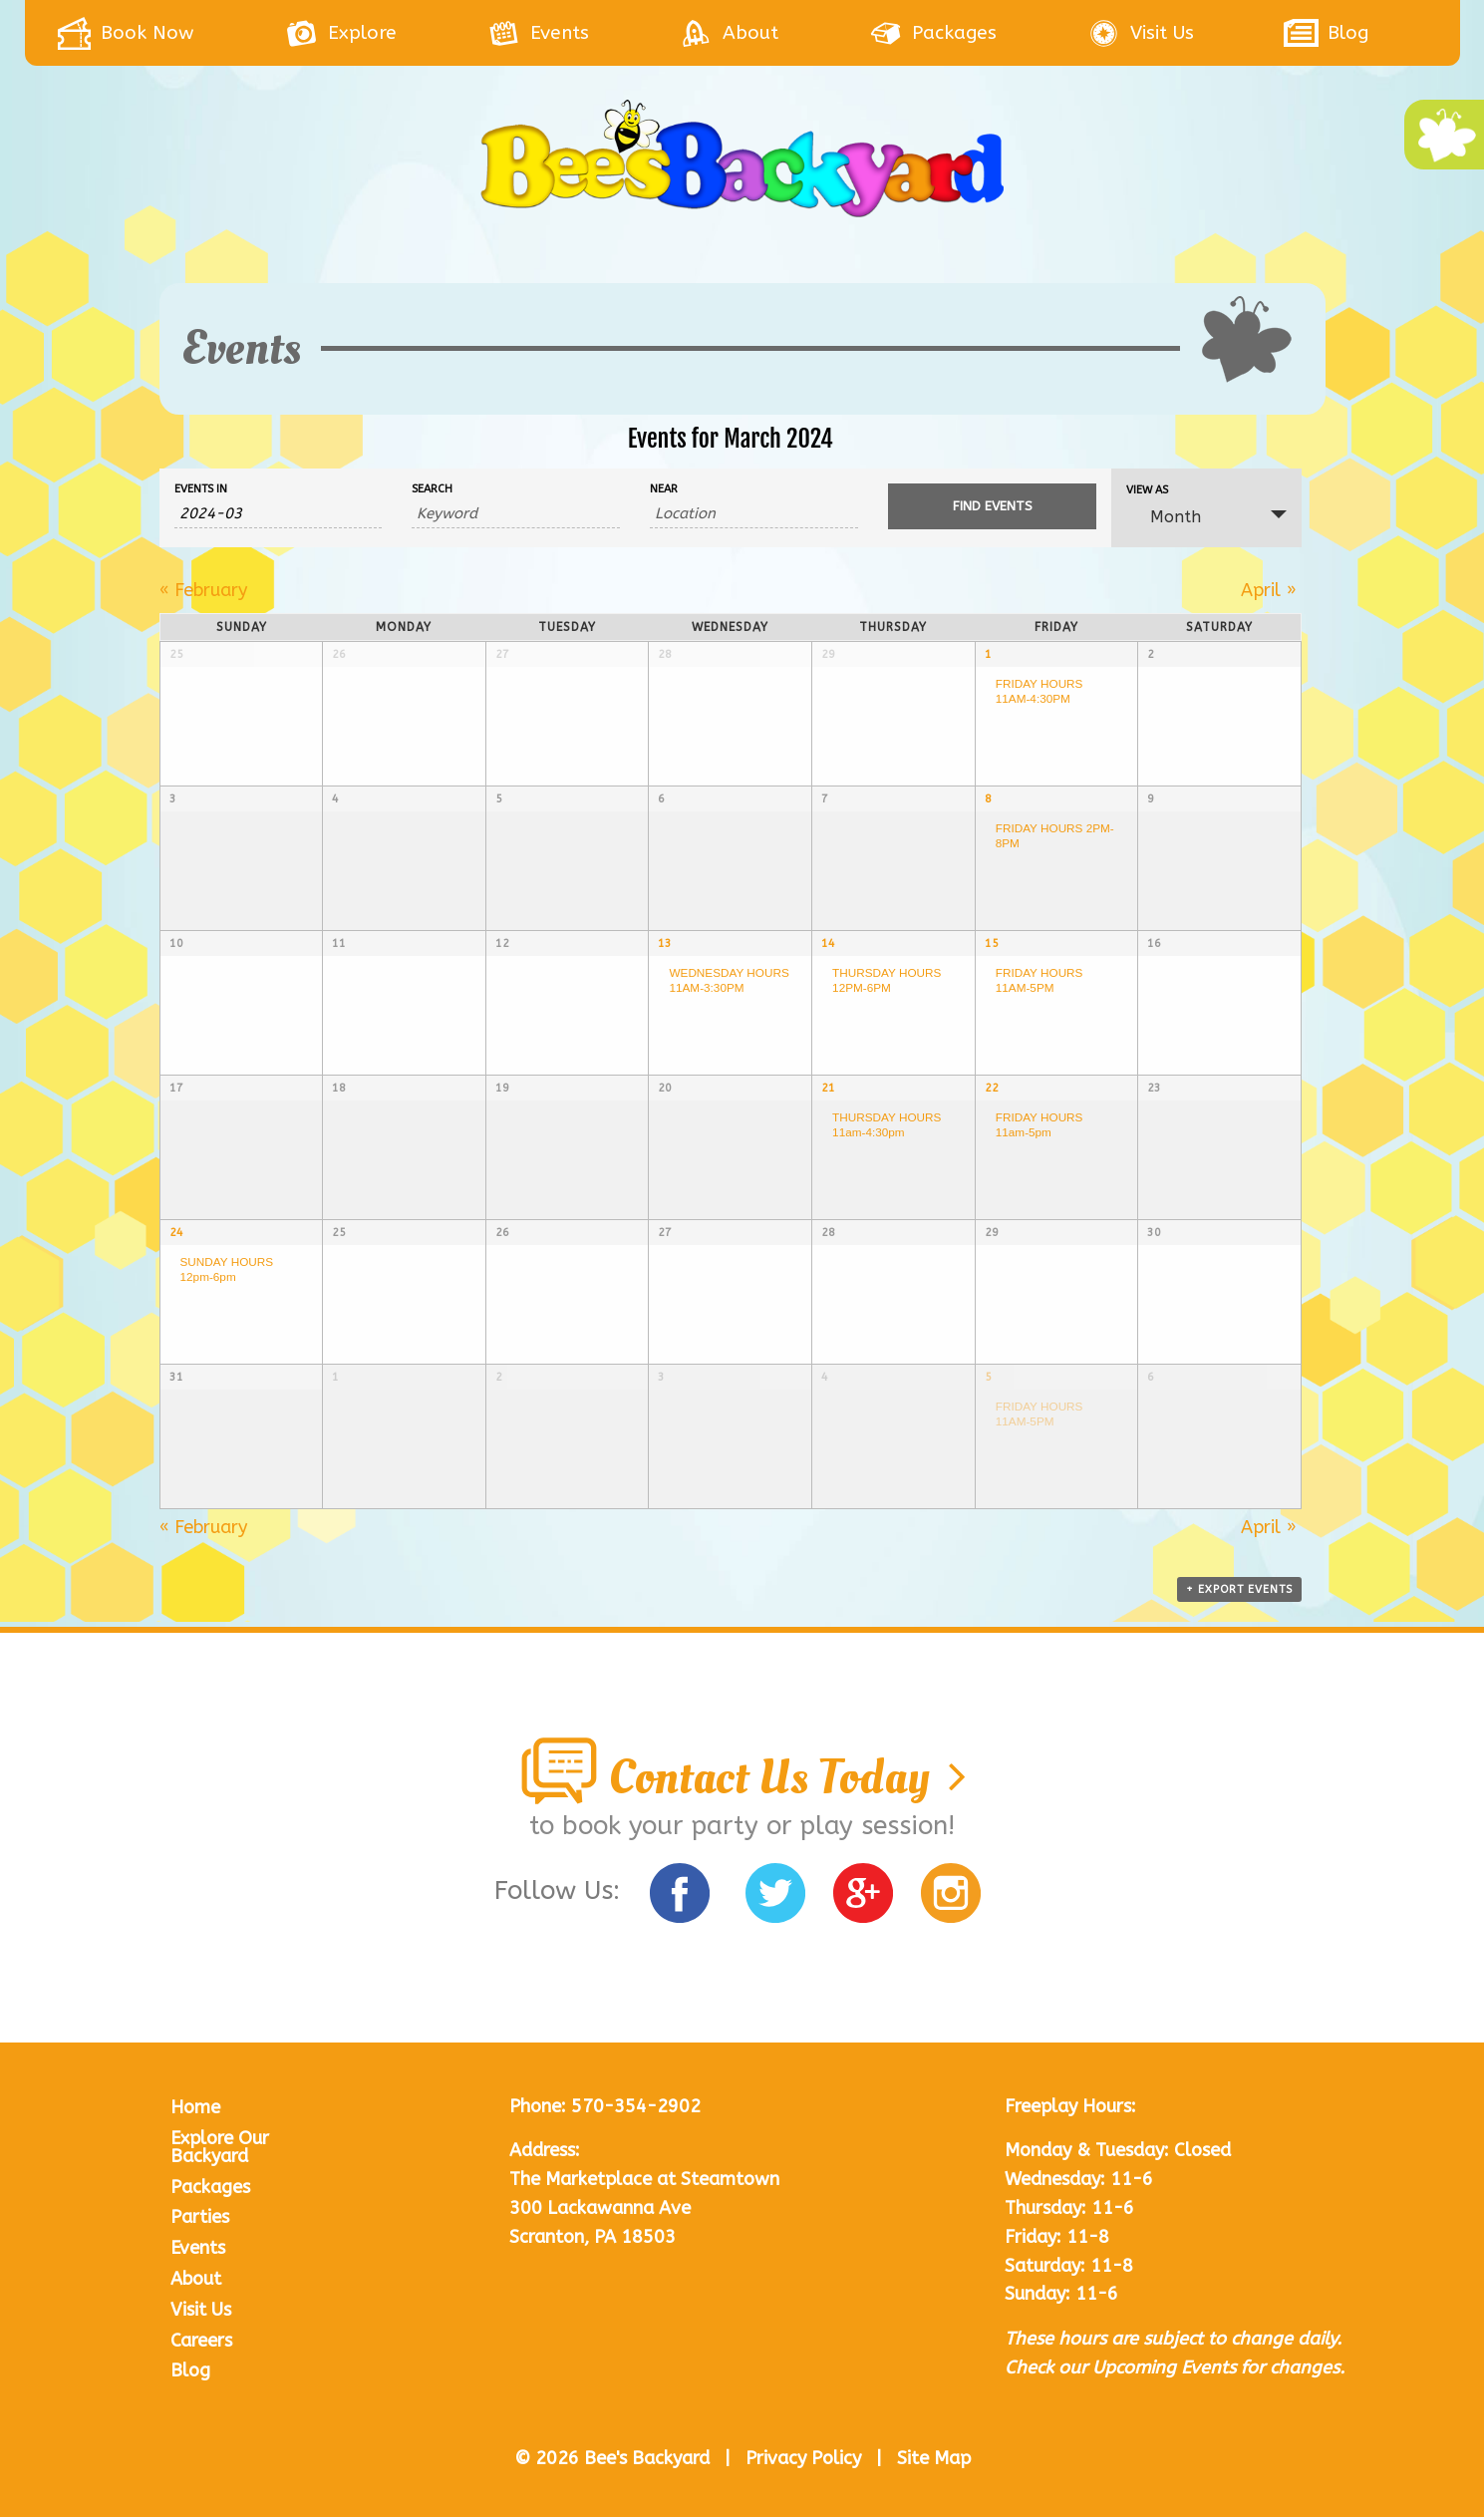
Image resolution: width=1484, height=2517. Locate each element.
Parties (199, 2217)
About (195, 2279)
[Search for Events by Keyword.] (516, 513)
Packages (210, 2187)
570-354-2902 (636, 2106)
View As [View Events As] (1147, 489)
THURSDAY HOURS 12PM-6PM (886, 980)
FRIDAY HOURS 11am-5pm (1039, 1124)
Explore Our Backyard (219, 2147)
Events (197, 2248)
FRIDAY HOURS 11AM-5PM (1039, 980)
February (203, 590)
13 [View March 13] (665, 943)
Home (195, 2107)
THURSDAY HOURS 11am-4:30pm (886, 1124)
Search (432, 488)
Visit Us (200, 2310)
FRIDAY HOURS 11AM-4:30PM (1039, 691)
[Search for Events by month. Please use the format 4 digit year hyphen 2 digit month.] (278, 513)
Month (1163, 516)
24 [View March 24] (176, 1232)
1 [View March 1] (988, 654)
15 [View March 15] (992, 943)
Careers (201, 2341)
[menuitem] (170, 33)
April (1269, 590)
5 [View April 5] (988, 1377)
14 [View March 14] (828, 943)
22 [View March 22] (992, 1088)
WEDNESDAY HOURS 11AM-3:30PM (728, 980)
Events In (200, 488)
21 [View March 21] (828, 1088)
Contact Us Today (742, 1777)
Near (664, 488)
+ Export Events (1239, 1589)
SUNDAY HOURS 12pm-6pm (227, 1269)
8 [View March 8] (988, 798)
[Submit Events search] (992, 506)
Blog (190, 2370)
